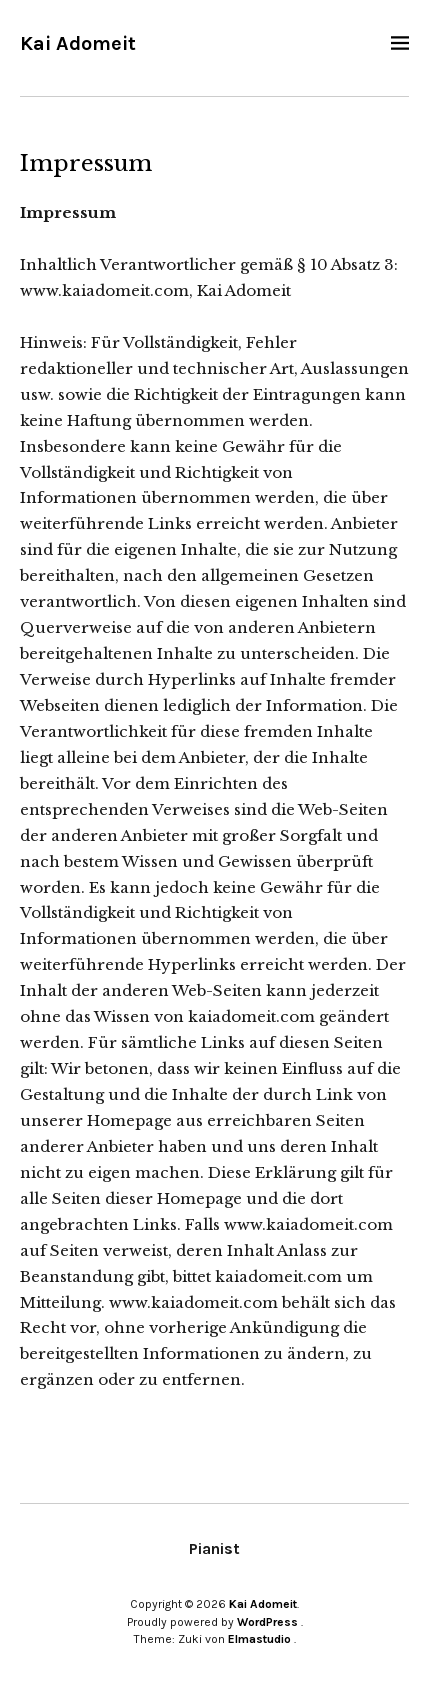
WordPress (267, 1622)
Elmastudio (259, 1639)
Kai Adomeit (78, 43)
